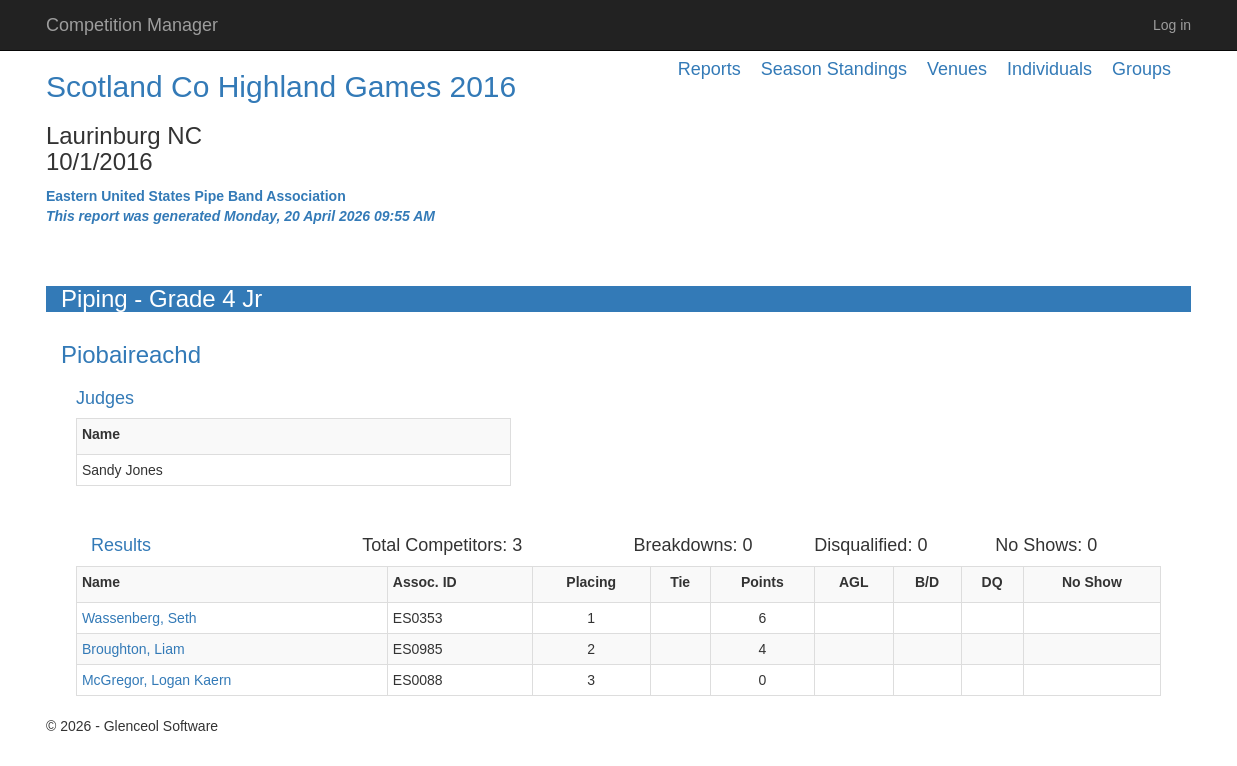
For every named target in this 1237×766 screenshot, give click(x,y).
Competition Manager (132, 25)
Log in (1172, 25)
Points (762, 582)
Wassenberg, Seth (139, 618)
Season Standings (834, 69)
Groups (1141, 69)
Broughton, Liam (133, 649)
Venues (957, 69)
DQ (992, 582)
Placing (591, 582)
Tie (680, 582)
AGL (854, 582)
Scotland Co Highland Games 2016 (281, 86)
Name (101, 434)
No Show (1092, 582)
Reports (709, 69)
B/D (927, 582)
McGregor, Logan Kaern (156, 680)
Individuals (1049, 69)
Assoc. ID (425, 582)
